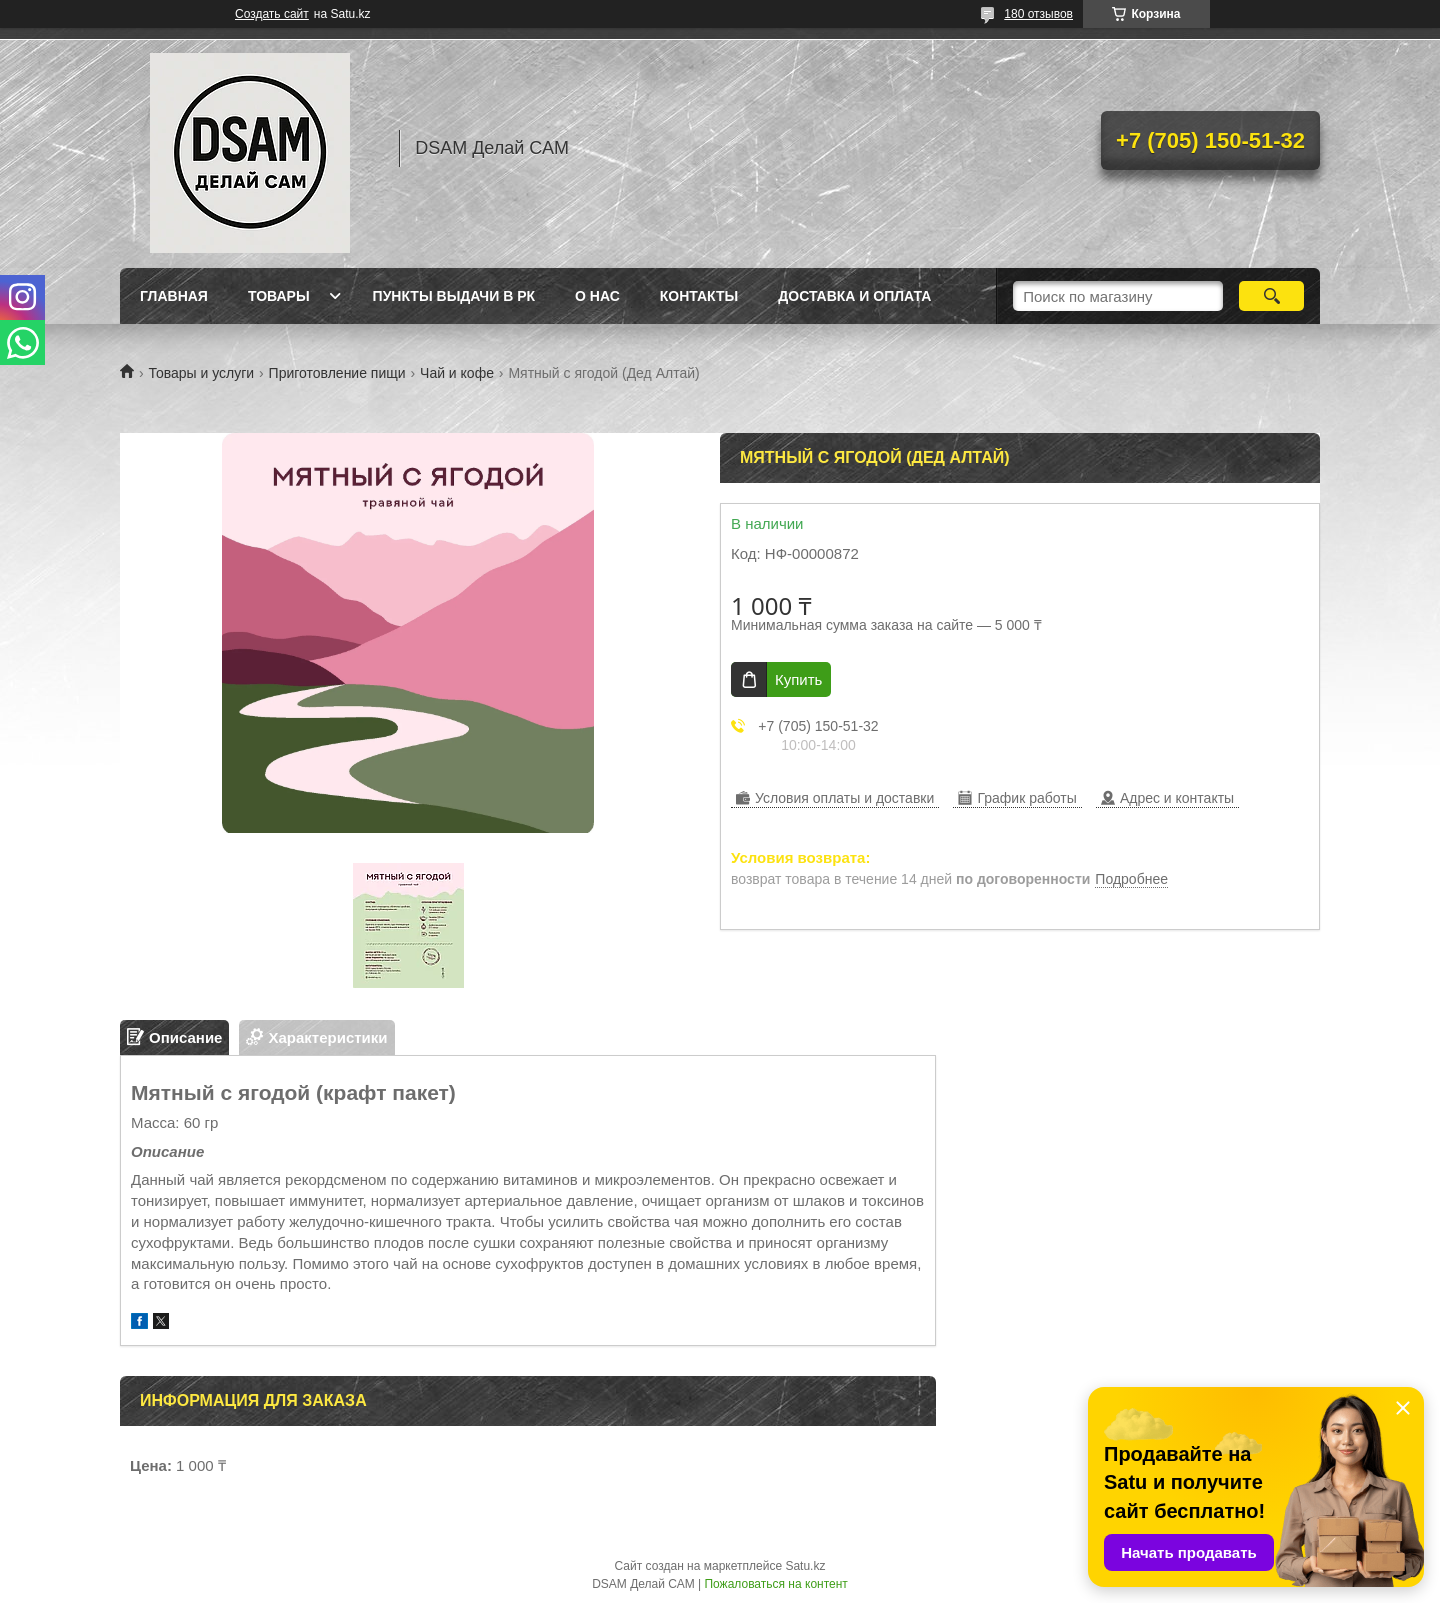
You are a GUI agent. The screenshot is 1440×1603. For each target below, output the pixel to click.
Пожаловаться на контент (775, 1584)
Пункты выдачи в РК (454, 296)
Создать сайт (272, 14)
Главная (174, 296)
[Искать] (1271, 296)
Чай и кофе (457, 373)
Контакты (699, 296)
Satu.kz (805, 1566)
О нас (597, 296)
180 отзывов (1038, 14)
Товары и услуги (201, 373)
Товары (279, 296)
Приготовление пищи (337, 373)
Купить (798, 679)
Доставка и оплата (854, 296)
